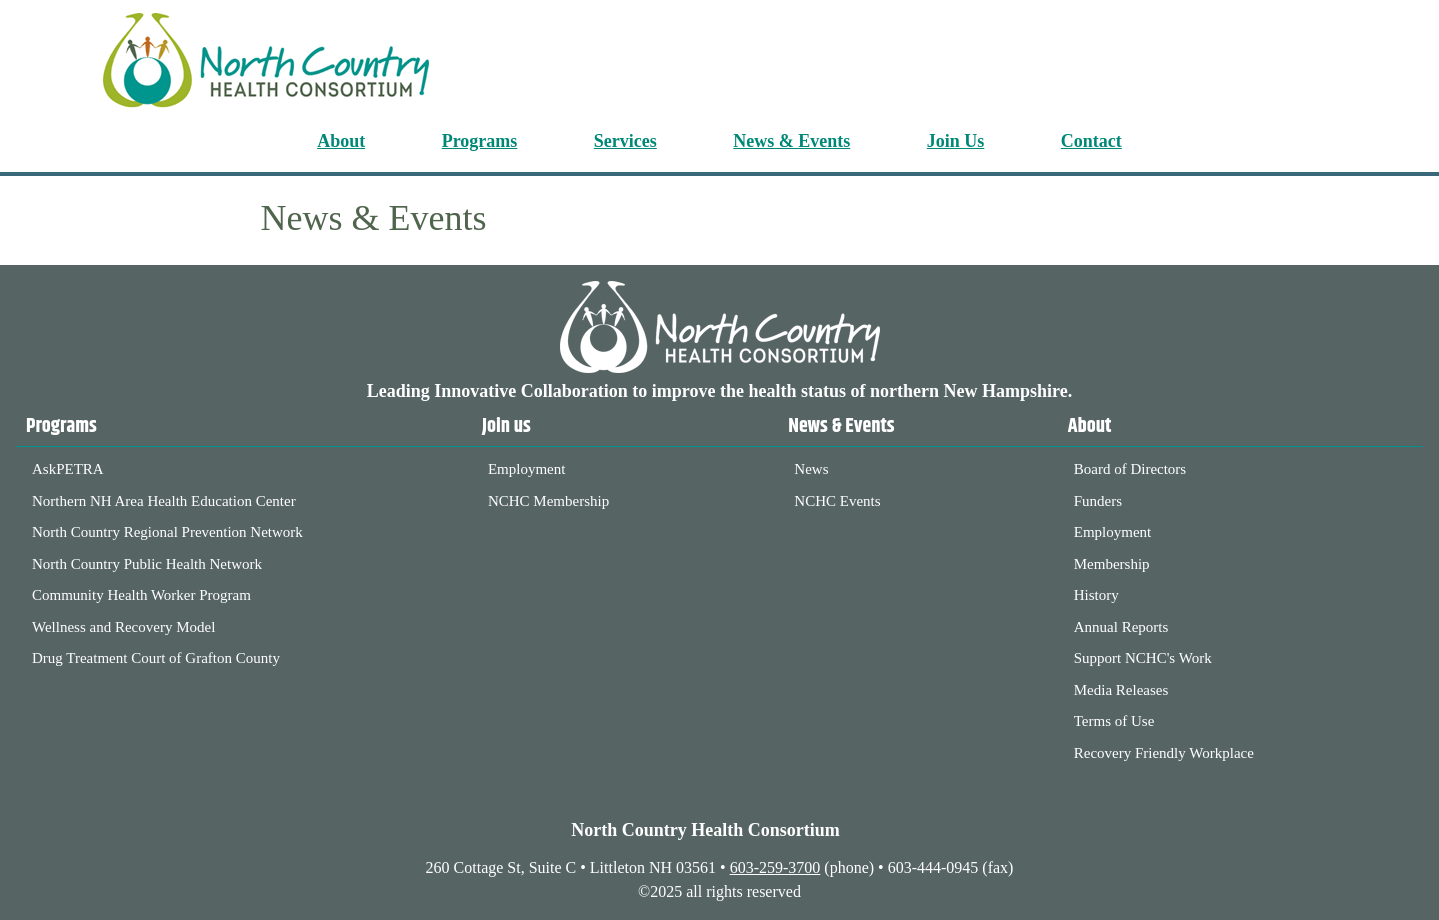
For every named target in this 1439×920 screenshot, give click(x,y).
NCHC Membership (548, 501)
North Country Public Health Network (147, 564)
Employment (527, 469)
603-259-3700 (775, 867)
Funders (1098, 501)
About (341, 141)
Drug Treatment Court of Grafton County (156, 658)
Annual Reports (1121, 627)
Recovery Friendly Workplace (1164, 753)
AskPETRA (68, 469)
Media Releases (1121, 690)
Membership (1112, 564)
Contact (1091, 141)
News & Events (791, 141)
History (1096, 595)
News (811, 469)
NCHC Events (837, 501)
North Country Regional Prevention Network (167, 532)
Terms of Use (1114, 721)
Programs (480, 141)
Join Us (956, 141)
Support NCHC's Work (1143, 658)
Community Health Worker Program (141, 595)
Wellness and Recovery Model (123, 627)
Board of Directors (1130, 469)
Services (625, 141)
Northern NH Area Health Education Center (164, 501)
